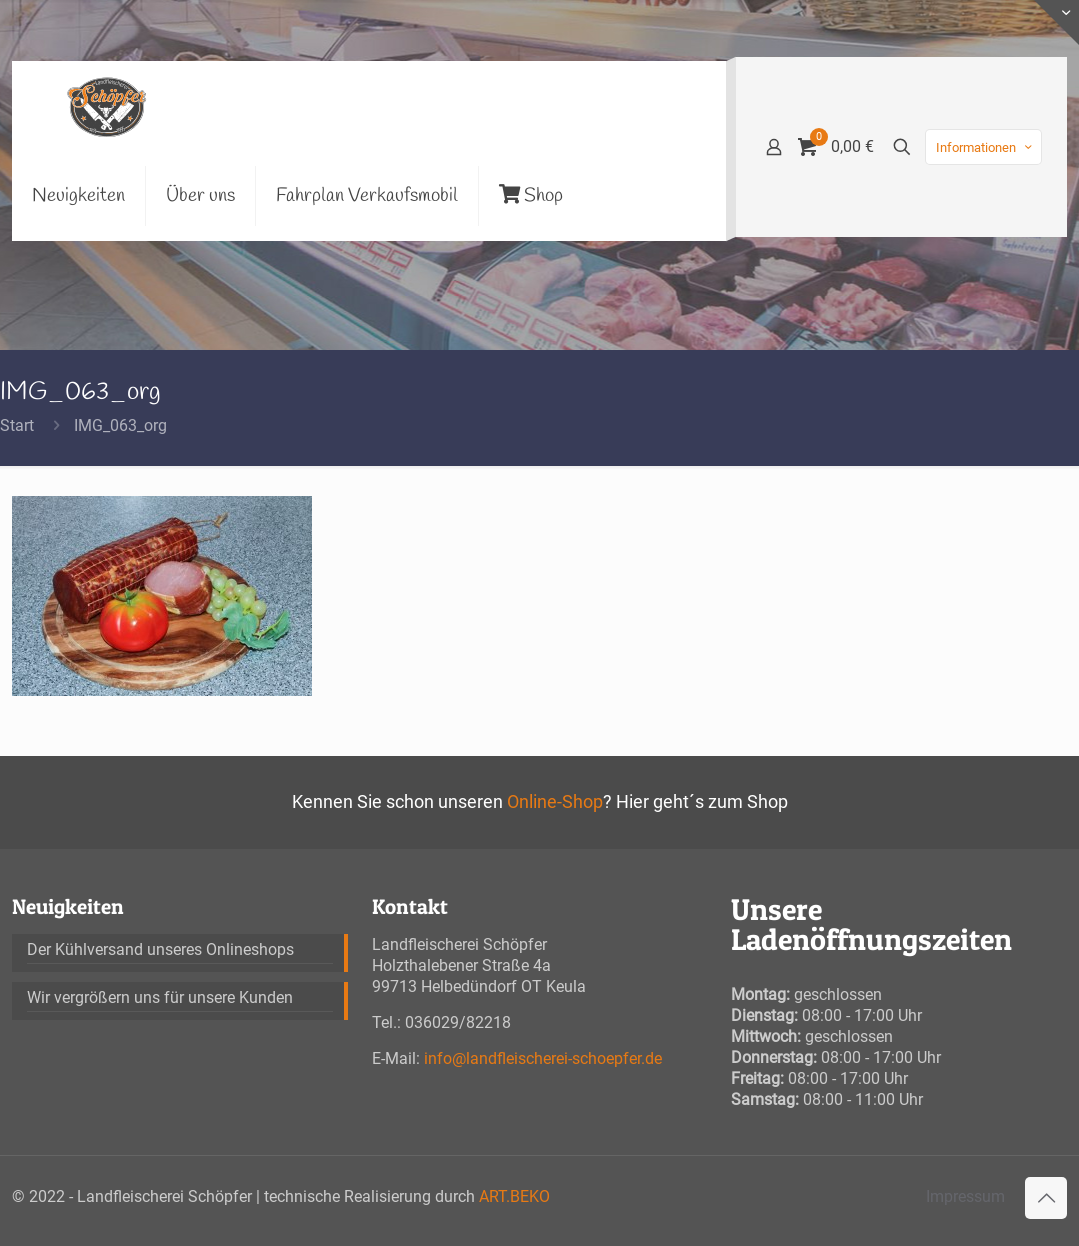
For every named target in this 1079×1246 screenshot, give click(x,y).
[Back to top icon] (1046, 1198)
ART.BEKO (514, 1196)
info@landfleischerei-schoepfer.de (543, 1058)
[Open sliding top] (1056, 22)
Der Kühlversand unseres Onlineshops (160, 949)
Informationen (985, 147)
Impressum (965, 1196)
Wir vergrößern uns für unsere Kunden (160, 997)
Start (17, 425)
